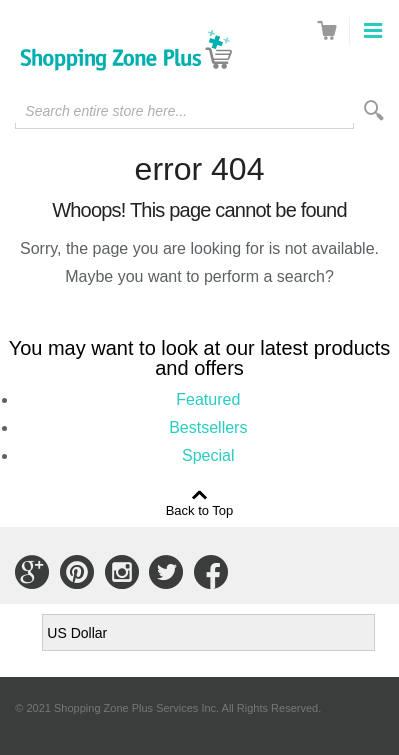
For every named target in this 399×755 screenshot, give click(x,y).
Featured (208, 399)
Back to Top (200, 510)
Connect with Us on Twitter (166, 572)
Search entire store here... (106, 111)
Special (208, 455)
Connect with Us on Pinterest (77, 572)
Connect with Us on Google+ (32, 572)
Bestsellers (208, 427)
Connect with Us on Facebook (211, 572)
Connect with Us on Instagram (122, 572)
